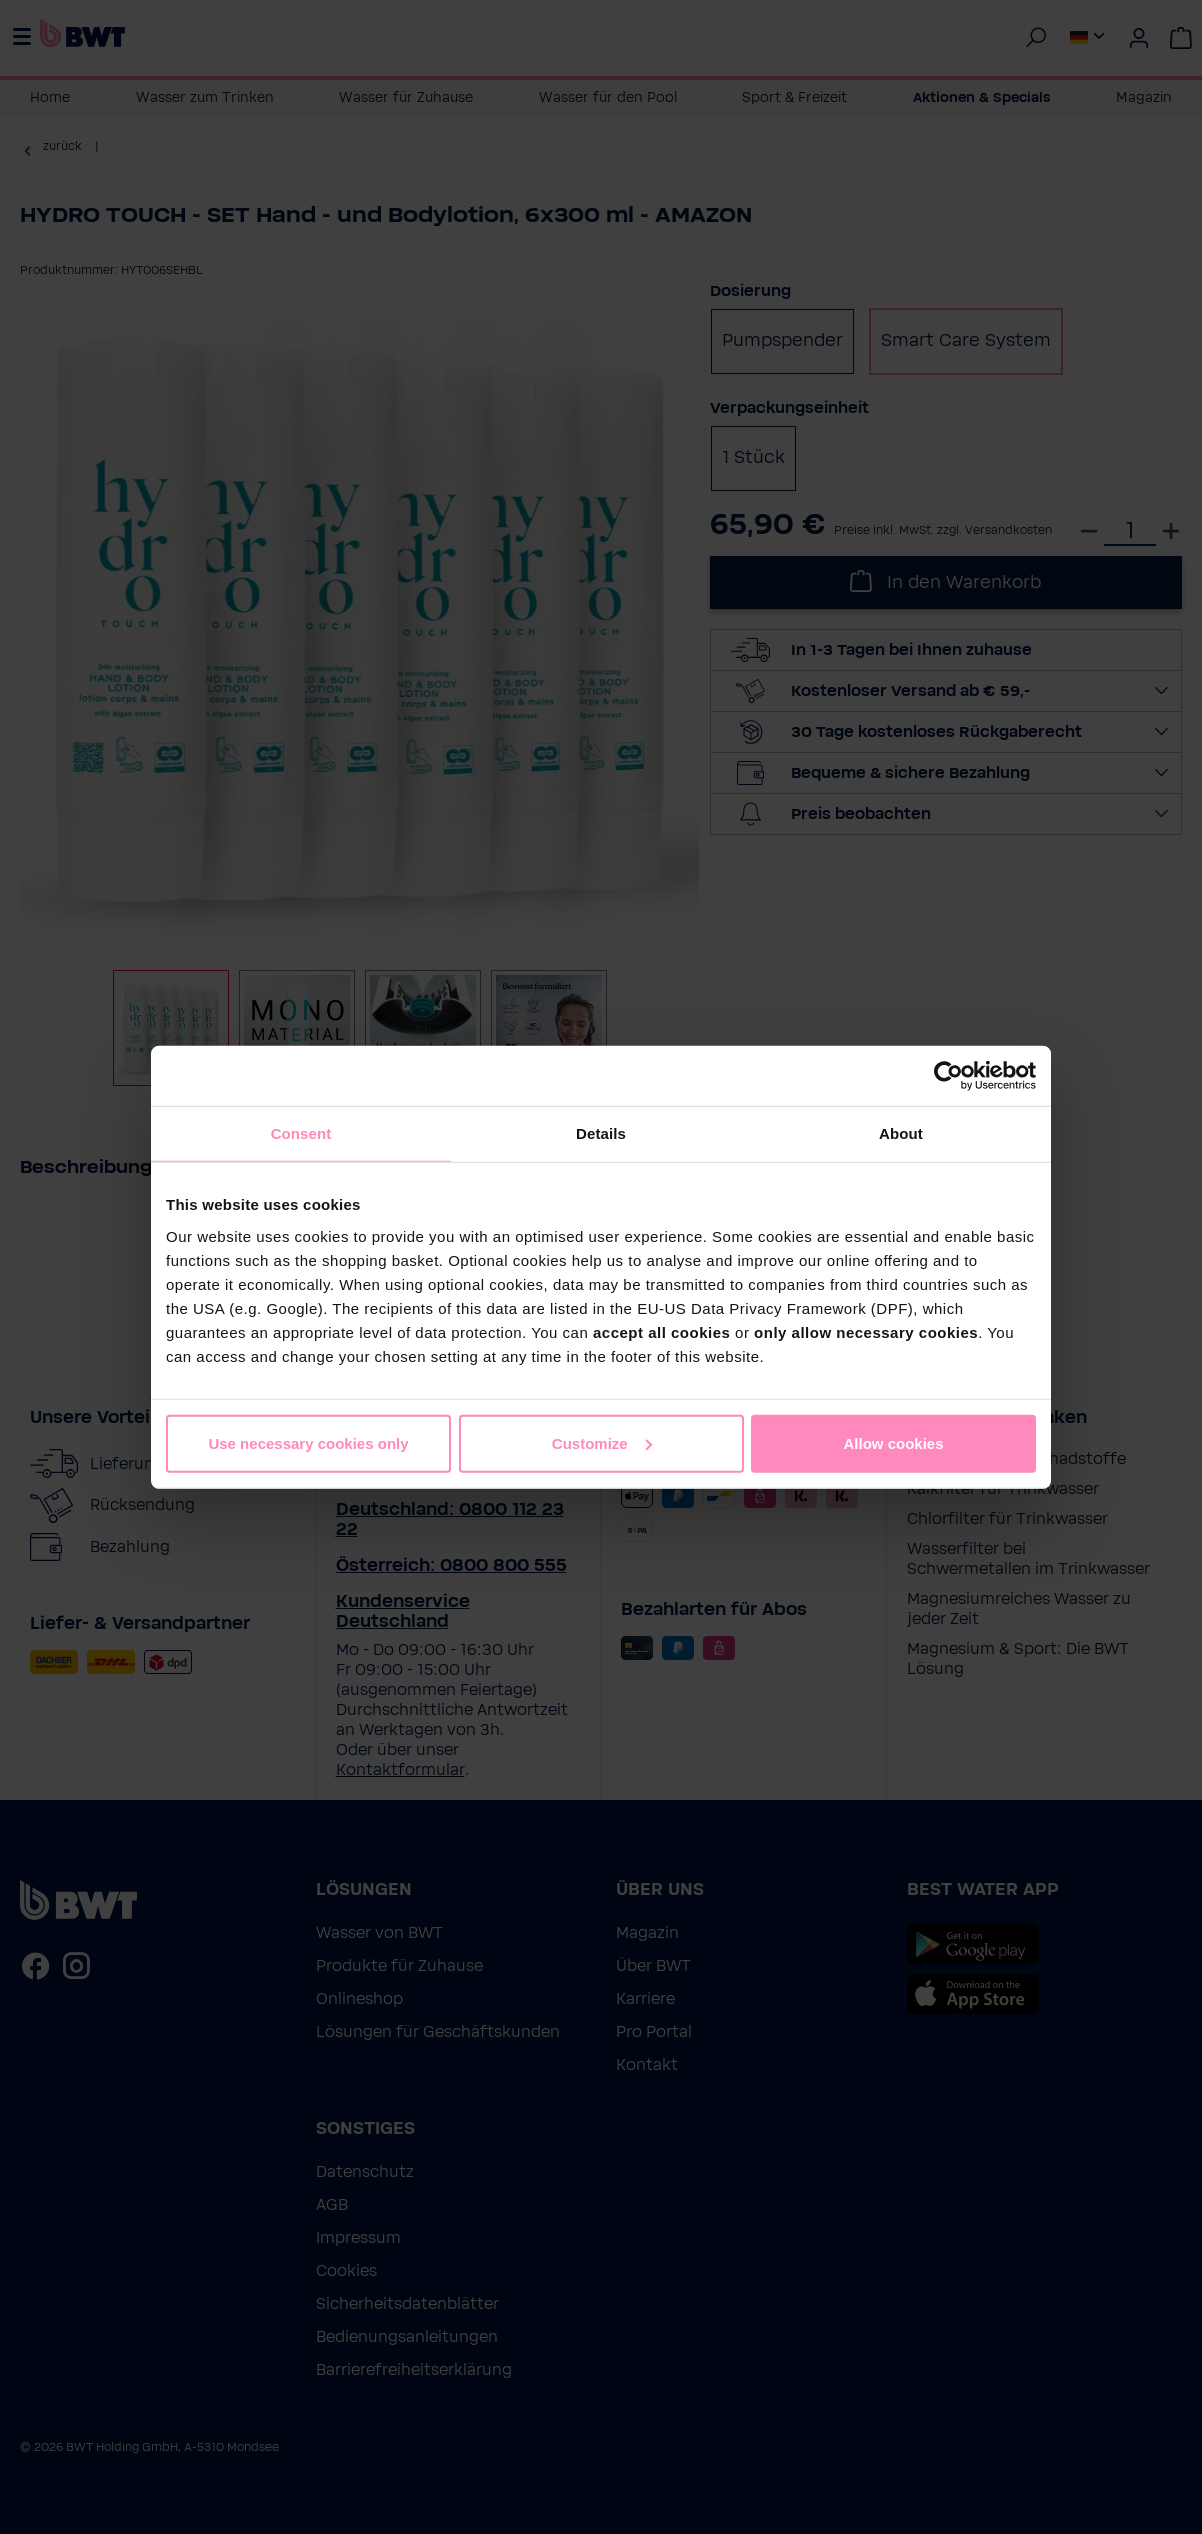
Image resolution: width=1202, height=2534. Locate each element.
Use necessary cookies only (308, 1442)
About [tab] (901, 1133)
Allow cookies (893, 1442)
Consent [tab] (301, 1133)
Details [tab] (601, 1133)
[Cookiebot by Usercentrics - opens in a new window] (948, 1076)
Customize (602, 1442)
